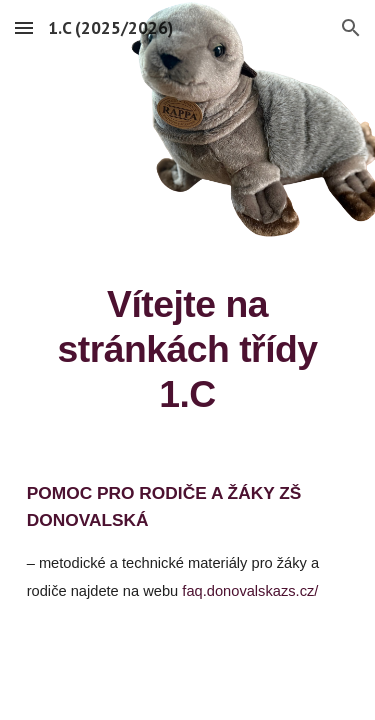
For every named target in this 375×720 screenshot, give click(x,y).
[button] (24, 27)
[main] (188, 349)
